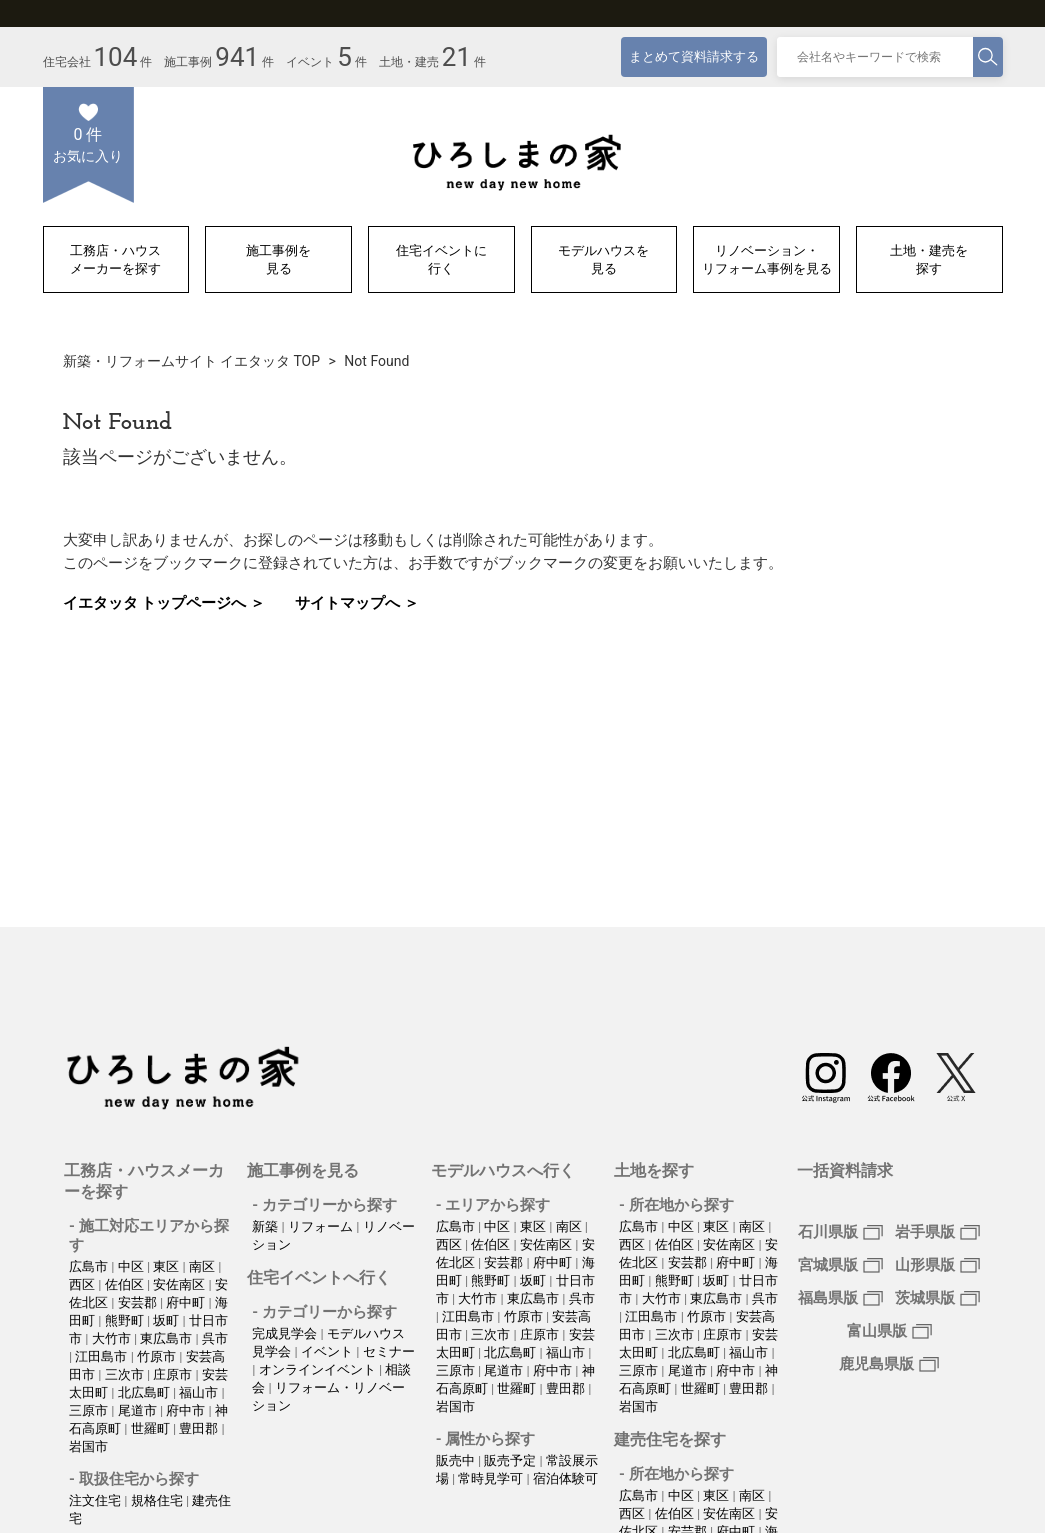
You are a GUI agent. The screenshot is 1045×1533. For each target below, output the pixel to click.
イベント (328, 1351)
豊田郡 (200, 1428)
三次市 (126, 1374)
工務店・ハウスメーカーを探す (115, 259)
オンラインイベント (319, 1369)
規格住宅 (158, 1500)
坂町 (167, 1320)
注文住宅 (96, 1500)
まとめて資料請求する (694, 56)
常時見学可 (492, 1478)
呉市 (215, 1338)
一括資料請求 (845, 1170)
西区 (83, 1284)
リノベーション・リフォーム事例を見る (767, 259)
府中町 (187, 1302)
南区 (203, 1266)
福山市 (200, 1392)
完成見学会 (286, 1333)
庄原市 (174, 1374)
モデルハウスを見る (603, 259)
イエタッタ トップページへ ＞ (164, 603)
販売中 (457, 1460)
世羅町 (152, 1428)
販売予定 (511, 1460)
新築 (266, 1226)
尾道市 (139, 1410)
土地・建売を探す (929, 259)
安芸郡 (139, 1302)
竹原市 (158, 1356)
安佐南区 (180, 1284)
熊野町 (126, 1320)
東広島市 (167, 1338)
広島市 (90, 1266)
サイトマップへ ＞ (357, 603)
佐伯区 (126, 1284)
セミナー (389, 1351)
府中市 (187, 1410)
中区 (132, 1266)
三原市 (90, 1410)
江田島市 (102, 1356)
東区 (167, 1266)
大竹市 (113, 1338)
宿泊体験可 (565, 1478)
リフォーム (322, 1226)
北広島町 (145, 1392)
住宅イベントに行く (441, 259)
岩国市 (88, 1446)
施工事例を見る (278, 259)
